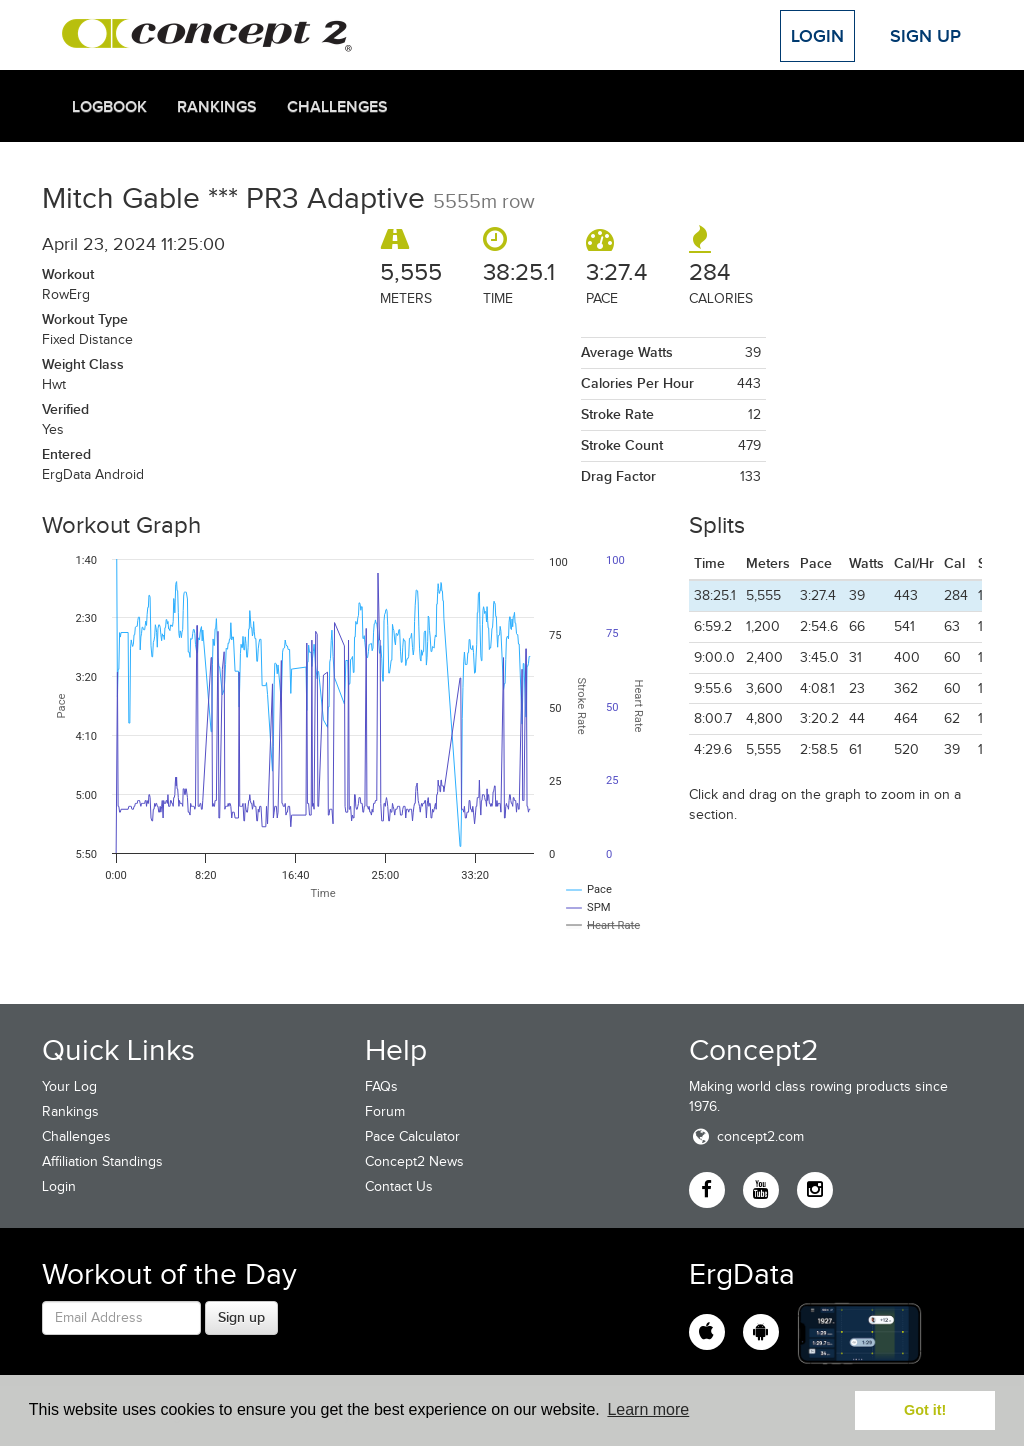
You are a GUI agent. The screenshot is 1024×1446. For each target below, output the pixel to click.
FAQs (381, 1086)
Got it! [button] (925, 1410)
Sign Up (925, 36)
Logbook (109, 107)
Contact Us (399, 1186)
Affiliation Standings (102, 1161)
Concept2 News (414, 1161)
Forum (385, 1111)
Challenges (337, 107)
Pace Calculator (412, 1136)
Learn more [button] (648, 1409)
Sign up (241, 1317)
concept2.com (746, 1136)
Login (817, 36)
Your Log (69, 1086)
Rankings (217, 107)
